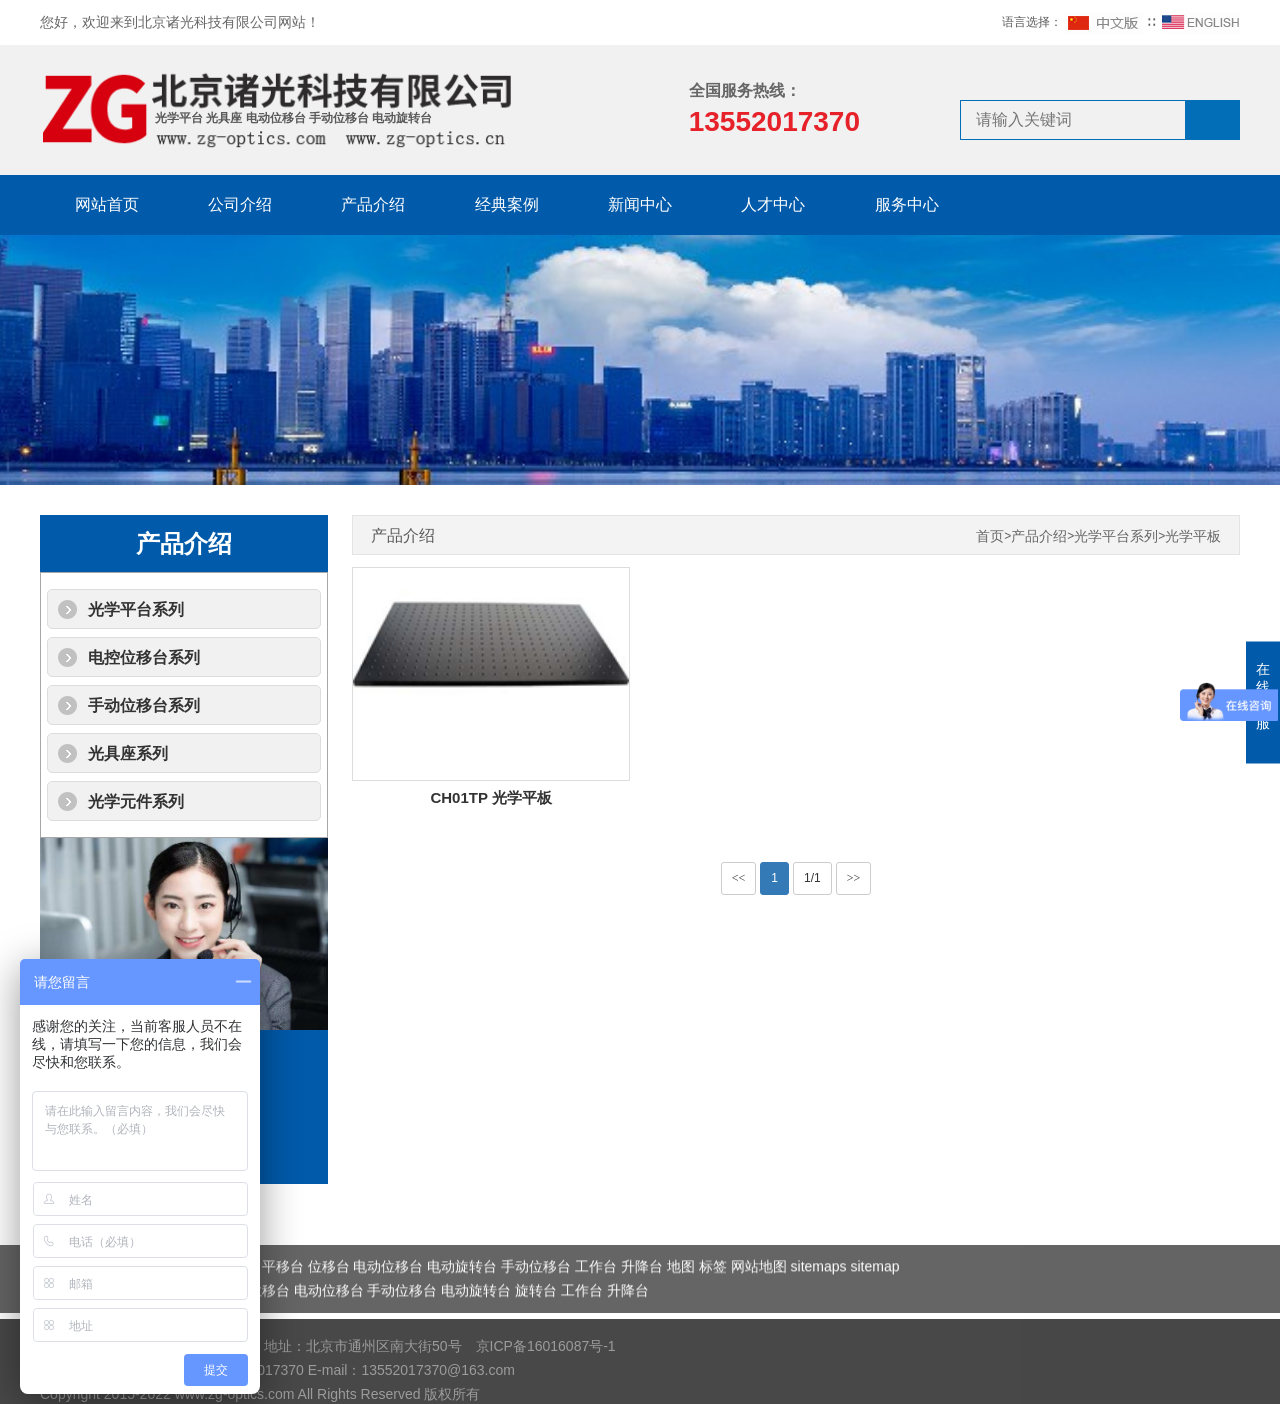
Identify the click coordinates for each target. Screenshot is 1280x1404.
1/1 (812, 878)
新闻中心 (640, 204)
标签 (713, 1290)
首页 (990, 536)
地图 (681, 1290)
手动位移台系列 (144, 705)
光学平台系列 (136, 609)
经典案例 (507, 204)
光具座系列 (128, 753)
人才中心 (773, 204)
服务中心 (907, 204)
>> (854, 878)
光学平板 (1193, 536)
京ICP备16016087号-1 (546, 1382)
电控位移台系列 (144, 657)
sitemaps (819, 1290)
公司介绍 (240, 204)
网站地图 (759, 1290)
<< (739, 878)
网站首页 (107, 204)
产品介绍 (373, 204)
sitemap (875, 1290)
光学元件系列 (136, 801)
